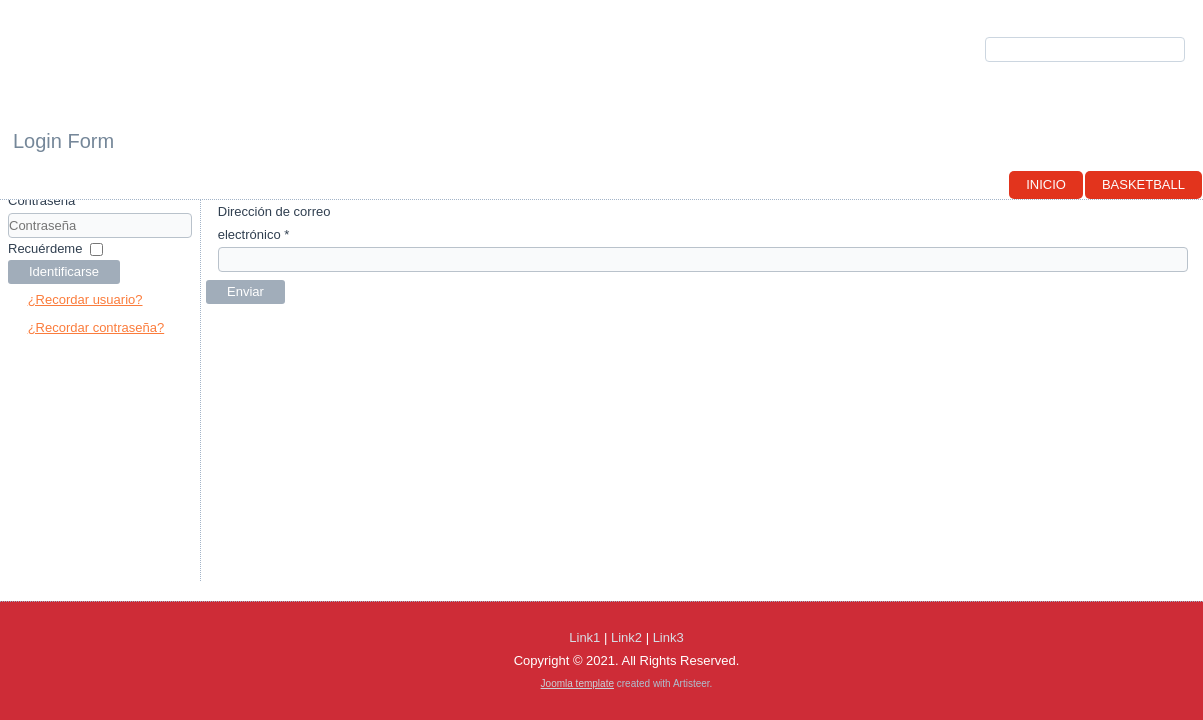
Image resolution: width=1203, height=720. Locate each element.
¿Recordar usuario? (85, 299)
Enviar (245, 291)
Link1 (584, 637)
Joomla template (577, 683)
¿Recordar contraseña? (96, 327)
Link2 (626, 637)
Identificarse (64, 271)
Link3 (668, 637)
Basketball (1143, 184)
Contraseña (41, 200)
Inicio (1046, 184)
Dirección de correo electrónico (274, 223)
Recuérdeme (45, 248)
